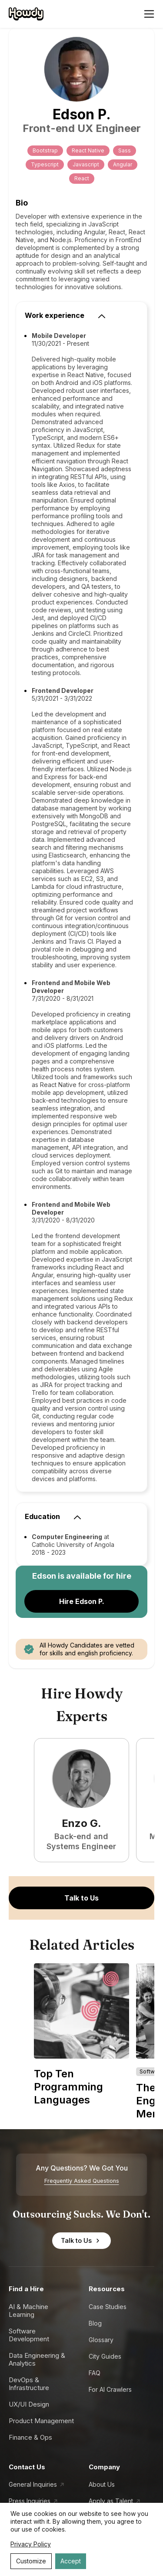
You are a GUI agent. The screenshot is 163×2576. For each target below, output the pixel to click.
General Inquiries (33, 2484)
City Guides (105, 2356)
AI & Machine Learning (28, 2311)
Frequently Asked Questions (81, 2181)
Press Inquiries (29, 2501)
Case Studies (107, 2306)
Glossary (101, 2339)
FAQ (94, 2373)
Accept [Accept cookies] (70, 2561)
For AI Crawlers (110, 2389)
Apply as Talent (111, 2501)
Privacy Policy (30, 2544)
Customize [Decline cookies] (31, 2561)
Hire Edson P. (81, 1601)
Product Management (41, 2421)
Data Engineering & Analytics (37, 2359)
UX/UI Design (29, 2404)
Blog (95, 2323)
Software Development (29, 2335)
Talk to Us (81, 1898)
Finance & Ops (30, 2437)
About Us (102, 2484)
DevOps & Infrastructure (29, 2384)
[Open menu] (149, 14)
